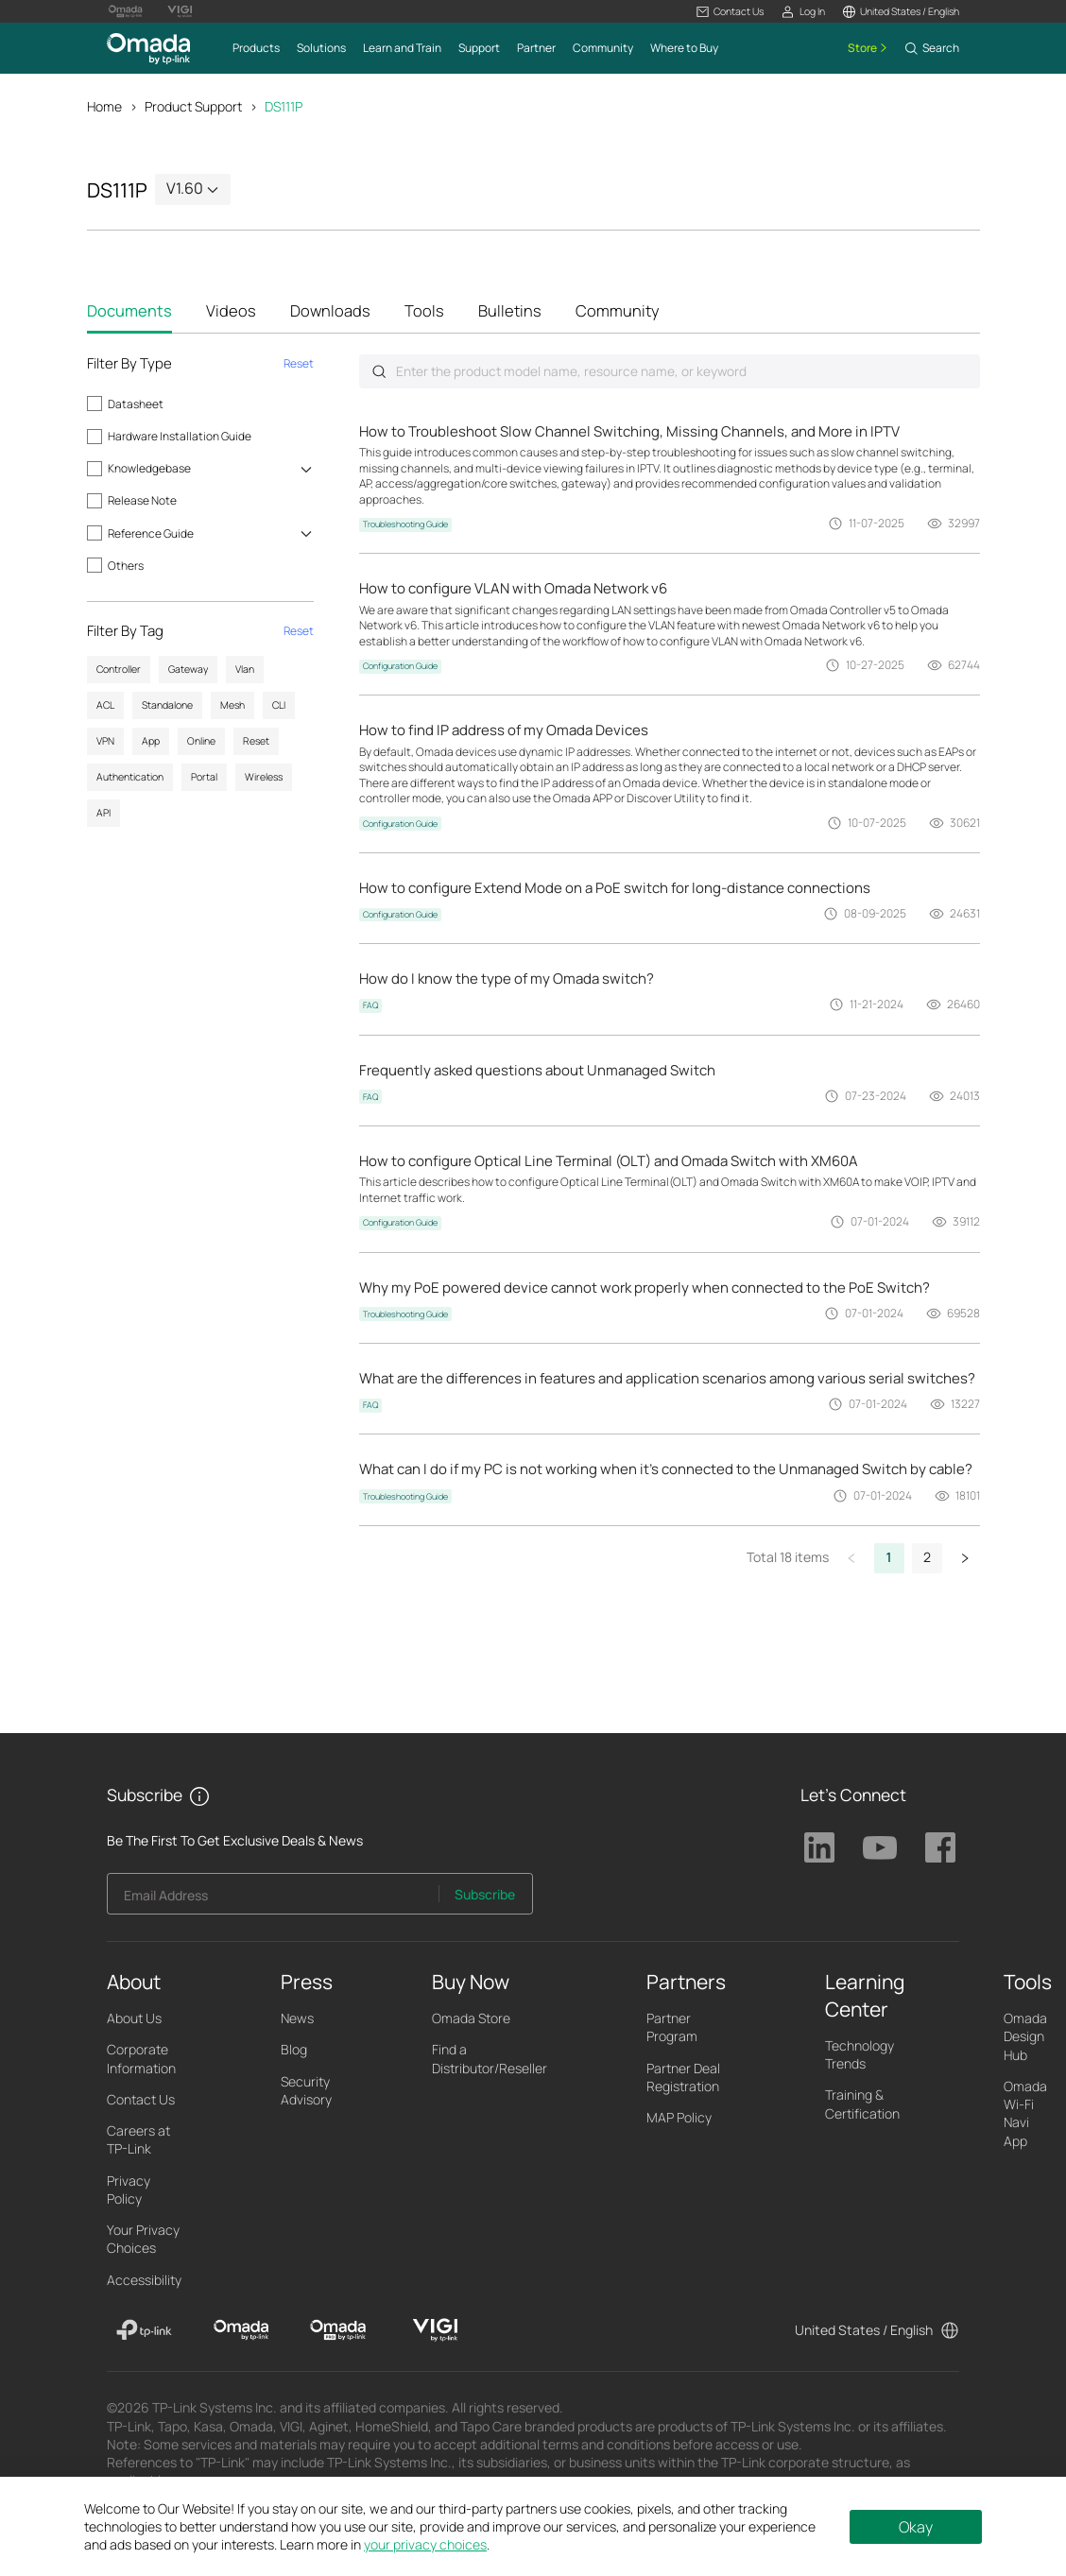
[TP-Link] (144, 2331)
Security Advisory (306, 2090)
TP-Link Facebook (940, 1848)
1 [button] (889, 1558)
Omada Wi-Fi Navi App (1025, 2114)
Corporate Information (141, 2059)
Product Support (193, 106)
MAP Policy (679, 2118)
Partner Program (671, 2028)
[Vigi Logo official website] (179, 11)
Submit (378, 372)
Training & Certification (862, 2104)
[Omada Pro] (338, 2331)
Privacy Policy (128, 2189)
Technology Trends (859, 2055)
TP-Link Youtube (880, 1848)
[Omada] (241, 2331)
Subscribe (485, 1895)
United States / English (864, 2330)
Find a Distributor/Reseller (489, 2059)
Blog (294, 2050)
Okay (916, 2526)
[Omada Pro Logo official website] (126, 11)
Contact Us (141, 2100)
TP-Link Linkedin (819, 1848)
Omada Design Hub (1025, 2037)
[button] (730, 12)
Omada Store (471, 2019)
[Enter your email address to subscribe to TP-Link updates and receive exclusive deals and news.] (273, 1900)
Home (104, 106)
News (297, 2019)
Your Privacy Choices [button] (143, 2240)
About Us (134, 2019)
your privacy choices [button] (425, 2544)
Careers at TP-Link (138, 2140)
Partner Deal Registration (683, 2077)
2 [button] (927, 1558)
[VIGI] (435, 2331)
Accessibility (144, 2280)
